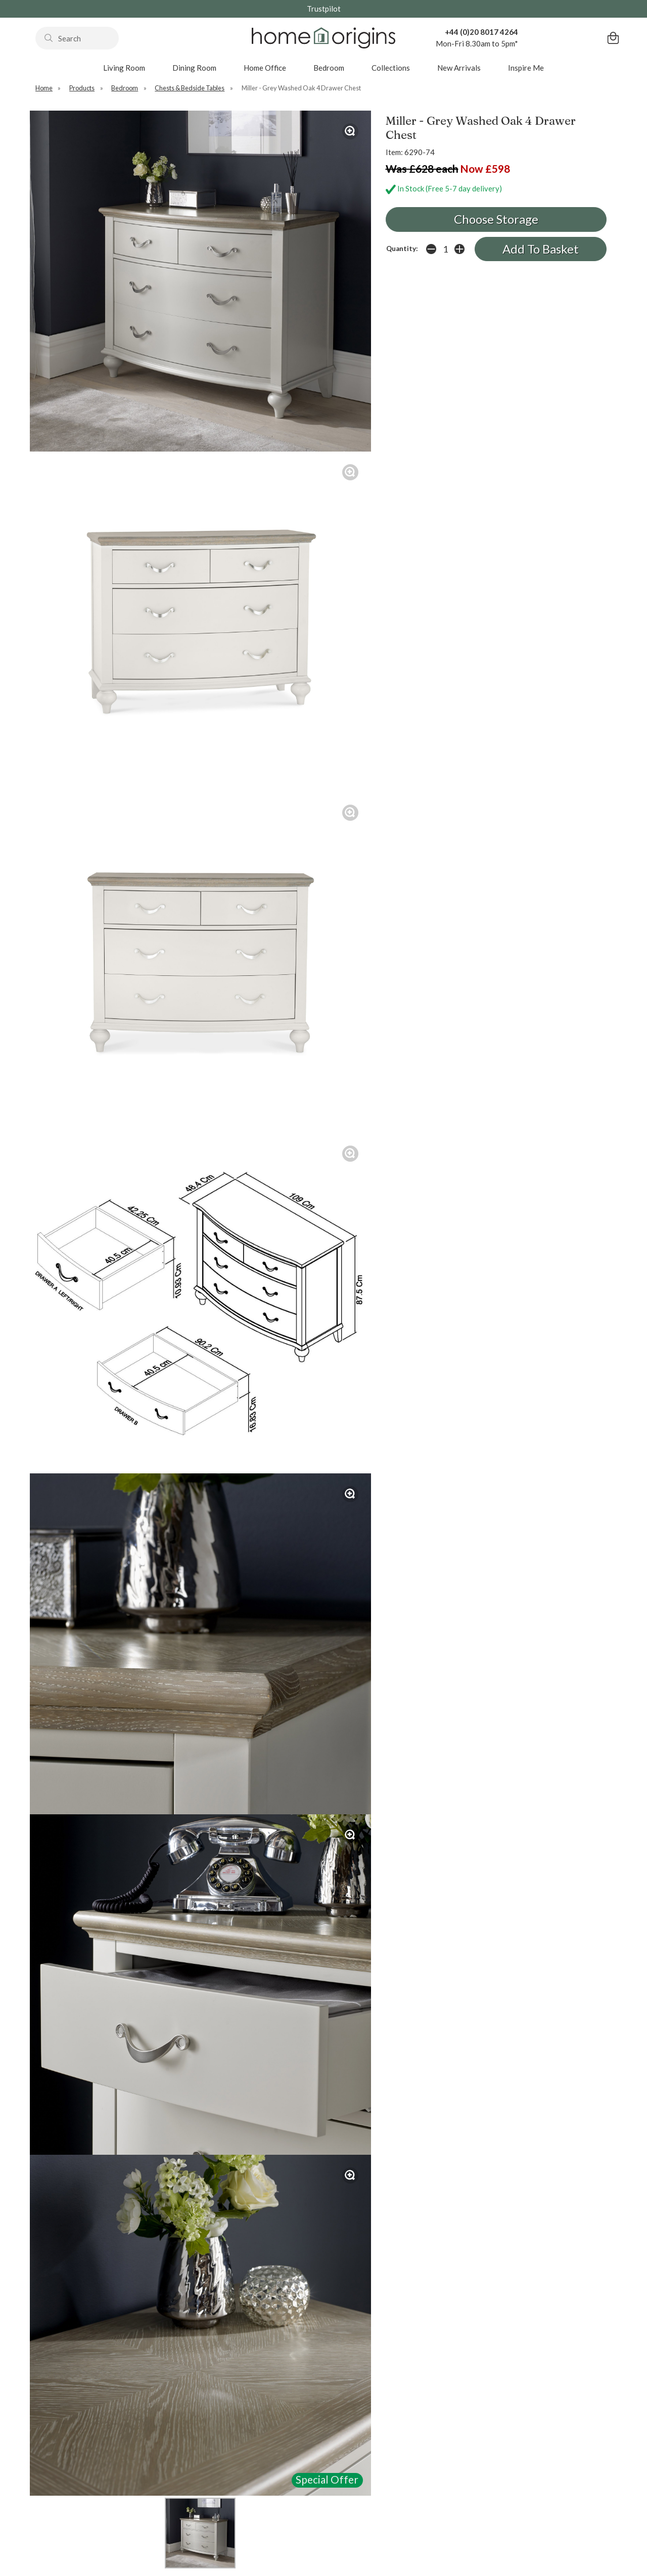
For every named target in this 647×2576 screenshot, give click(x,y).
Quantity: (402, 248)
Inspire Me (526, 67)
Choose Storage (496, 219)
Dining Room (194, 67)
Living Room (124, 67)
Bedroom (328, 67)
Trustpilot (324, 8)
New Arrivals (459, 67)
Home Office (265, 67)
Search (35, 26)
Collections (391, 67)
